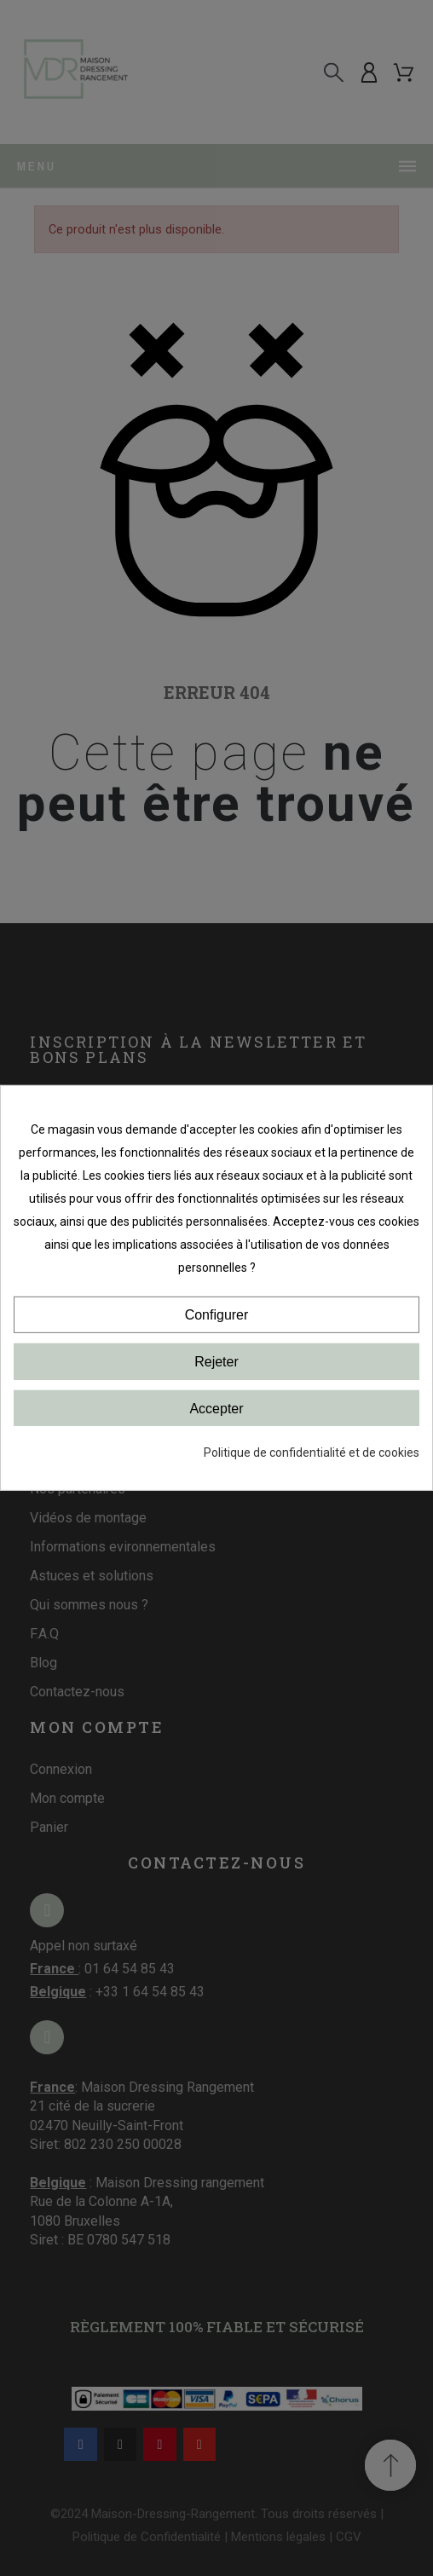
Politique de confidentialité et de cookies (311, 1452)
